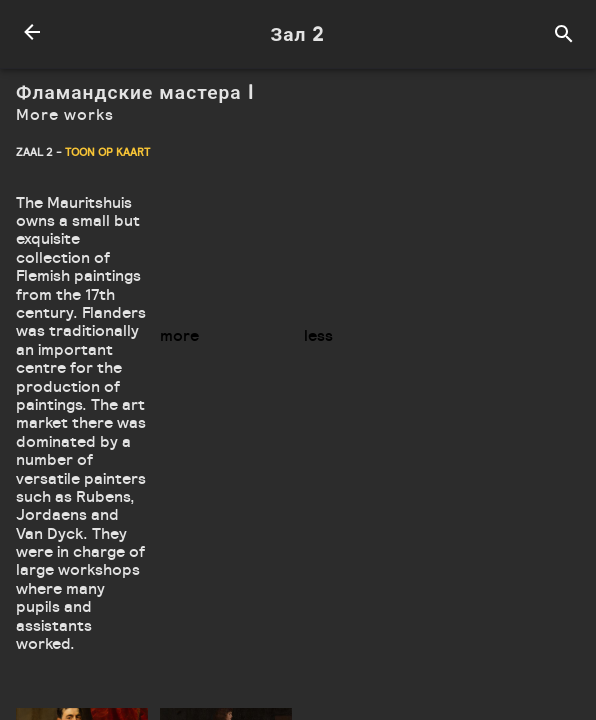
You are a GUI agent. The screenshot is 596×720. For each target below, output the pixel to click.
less (318, 335)
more (179, 335)
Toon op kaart (107, 152)
